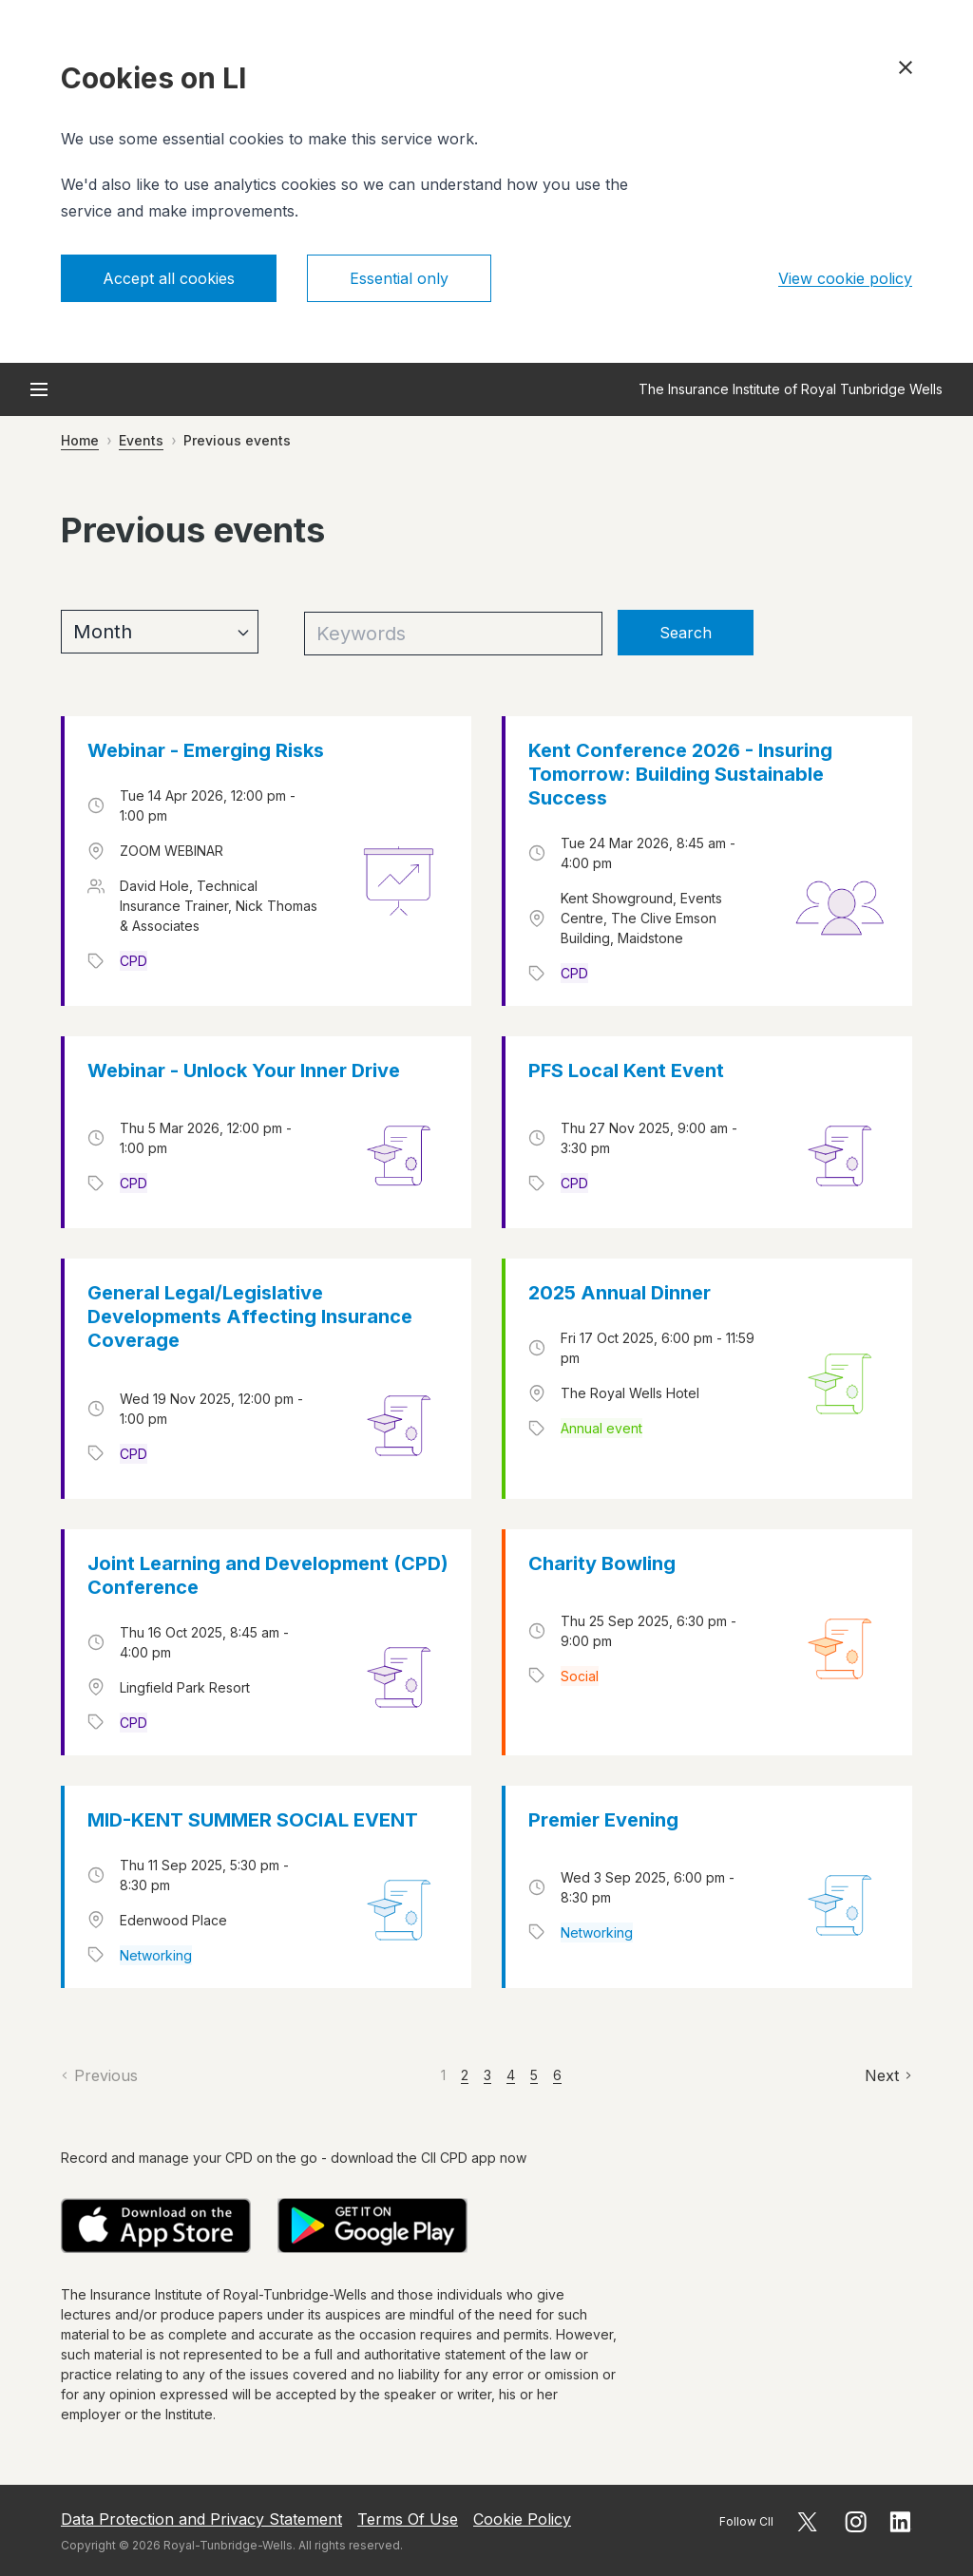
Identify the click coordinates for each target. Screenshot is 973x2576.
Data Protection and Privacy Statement (201, 2519)
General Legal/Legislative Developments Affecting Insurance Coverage (249, 1316)
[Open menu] (39, 389)
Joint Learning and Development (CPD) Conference (267, 1575)
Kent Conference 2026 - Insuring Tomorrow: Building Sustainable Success (680, 774)
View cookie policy (845, 278)
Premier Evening (603, 1820)
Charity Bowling (602, 1563)
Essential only (399, 278)
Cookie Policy (522, 2519)
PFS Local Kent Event (626, 1070)
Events (141, 440)
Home (80, 440)
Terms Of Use (407, 2519)
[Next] (888, 2075)
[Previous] (99, 2075)
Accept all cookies (169, 278)
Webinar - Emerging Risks (205, 750)
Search (685, 632)
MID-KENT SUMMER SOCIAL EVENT (252, 1820)
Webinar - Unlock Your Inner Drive (243, 1070)
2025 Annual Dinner (619, 1292)
